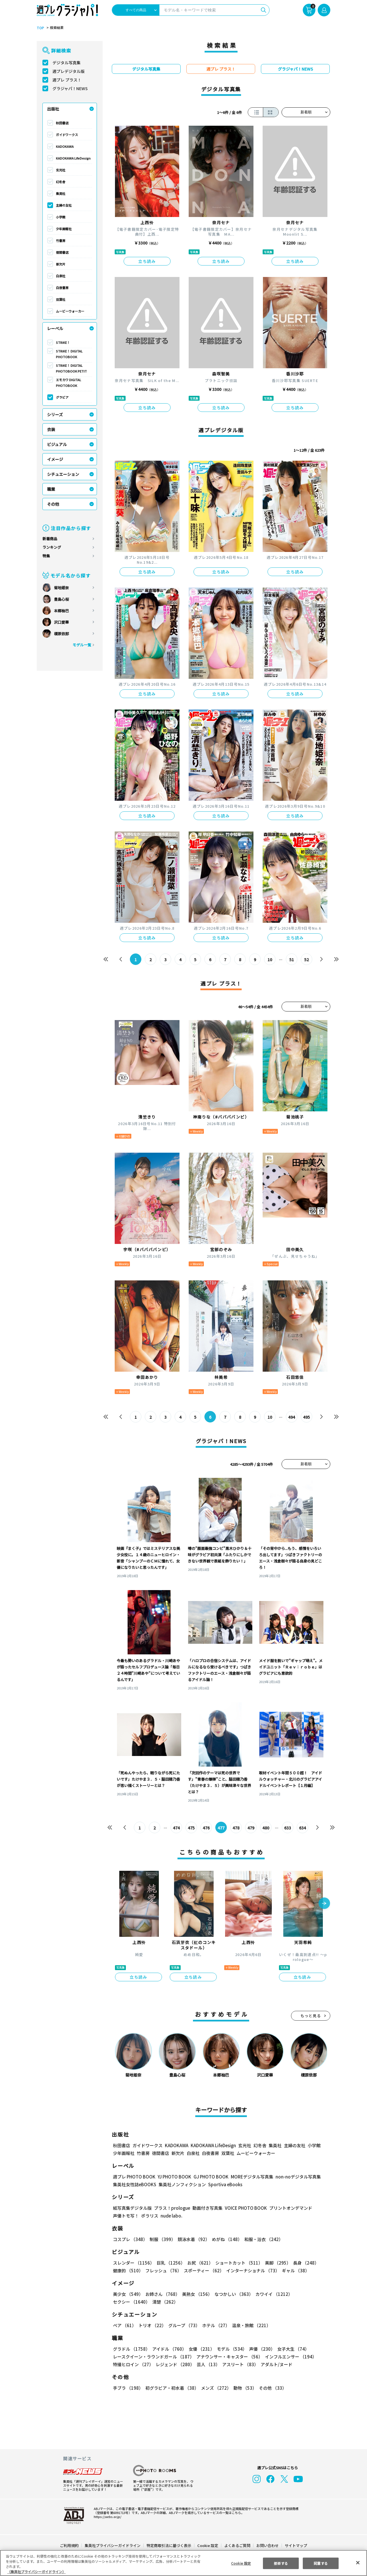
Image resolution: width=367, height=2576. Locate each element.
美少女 (127, 2294)
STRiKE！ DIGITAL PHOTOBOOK (69, 354)
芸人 (207, 2364)
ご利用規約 (69, 2545)
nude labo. (171, 2216)
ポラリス (149, 2216)
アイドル (169, 2349)
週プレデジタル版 (68, 71)
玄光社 (60, 170)
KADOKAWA (65, 146)
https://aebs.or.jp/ (107, 2517)
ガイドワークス (67, 134)
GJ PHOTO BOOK (208, 2177)
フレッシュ (163, 2270)
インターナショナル (251, 2270)
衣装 (51, 429)
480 (266, 1828)
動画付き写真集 (207, 2208)
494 (291, 1417)
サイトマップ (295, 2545)
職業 (51, 489)
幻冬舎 (60, 181)
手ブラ (127, 2388)
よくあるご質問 (237, 2545)
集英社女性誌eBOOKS (134, 2184)
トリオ (151, 2325)
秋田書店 (62, 123)
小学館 (60, 217)
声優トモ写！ (126, 2216)
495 (306, 1417)
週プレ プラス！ (66, 80)
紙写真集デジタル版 (132, 2208)
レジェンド (174, 2364)
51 (291, 959)
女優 (200, 2349)
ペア (124, 2325)
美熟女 (196, 2294)
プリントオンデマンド (288, 2208)
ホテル (215, 2325)
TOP (40, 28)
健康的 (127, 2270)
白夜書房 (62, 287)
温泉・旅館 (250, 2325)
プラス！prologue (171, 2208)
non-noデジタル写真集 (294, 2177)
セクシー (310, 2294)
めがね (225, 2239)
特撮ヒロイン (133, 2364)
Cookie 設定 (208, 2545)
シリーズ (55, 414)
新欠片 (60, 264)
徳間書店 (62, 252)
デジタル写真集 (66, 62)
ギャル (294, 2270)
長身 (302, 2263)
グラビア (62, 397)
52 (306, 959)
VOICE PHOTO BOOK (244, 2208)
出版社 (53, 109)
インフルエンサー (289, 2357)
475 (191, 1828)
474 (176, 1828)
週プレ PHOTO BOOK (133, 2177)
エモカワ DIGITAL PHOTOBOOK (68, 382)
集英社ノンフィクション (181, 2184)
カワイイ (271, 2294)
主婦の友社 (64, 205)
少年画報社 (64, 228)
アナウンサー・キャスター (229, 2357)
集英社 (60, 193)
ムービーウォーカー (70, 311)
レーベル (55, 328)
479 (251, 1828)
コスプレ (130, 2239)
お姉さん (162, 2294)
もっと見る (310, 2015)
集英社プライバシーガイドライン (113, 2545)
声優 (259, 2349)
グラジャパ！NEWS (69, 88)
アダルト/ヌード (275, 2364)
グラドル (131, 2349)
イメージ (55, 459)
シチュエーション (63, 474)
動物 (243, 2388)
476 (206, 1828)
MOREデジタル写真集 (249, 2177)
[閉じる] (358, 2562)
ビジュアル (57, 444)
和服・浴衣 (262, 2239)
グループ (183, 2325)
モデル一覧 (82, 645)
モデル (230, 2349)
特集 (46, 556)
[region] (183, 2563)
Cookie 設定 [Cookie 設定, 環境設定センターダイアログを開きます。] (241, 2563)
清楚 (125, 2302)
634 (302, 1828)
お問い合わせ (267, 2545)
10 (270, 959)
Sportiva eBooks (223, 2184)
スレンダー (133, 2263)
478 (236, 1828)
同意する (321, 2563)
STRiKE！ (63, 342)
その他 (53, 504)
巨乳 (170, 2263)
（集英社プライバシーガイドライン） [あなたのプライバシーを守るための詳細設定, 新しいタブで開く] (36, 2571)
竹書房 (60, 240)
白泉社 (60, 276)
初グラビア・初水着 (171, 2388)
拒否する (281, 2563)
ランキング (51, 547)
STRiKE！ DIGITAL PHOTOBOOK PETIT (71, 368)
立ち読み (147, 261)
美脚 (275, 2263)
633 (287, 1828)
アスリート (239, 2364)
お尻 (198, 2263)
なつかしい (232, 2294)
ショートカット (237, 2263)
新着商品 (49, 538)
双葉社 (60, 299)
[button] (324, 1904)
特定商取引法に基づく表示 (169, 2545)
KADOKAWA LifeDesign (73, 158)
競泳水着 (192, 2239)
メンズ (215, 2388)
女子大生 (290, 2349)
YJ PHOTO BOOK (173, 2177)
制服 (161, 2239)
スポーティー (203, 2270)
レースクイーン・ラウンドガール (153, 2357)
